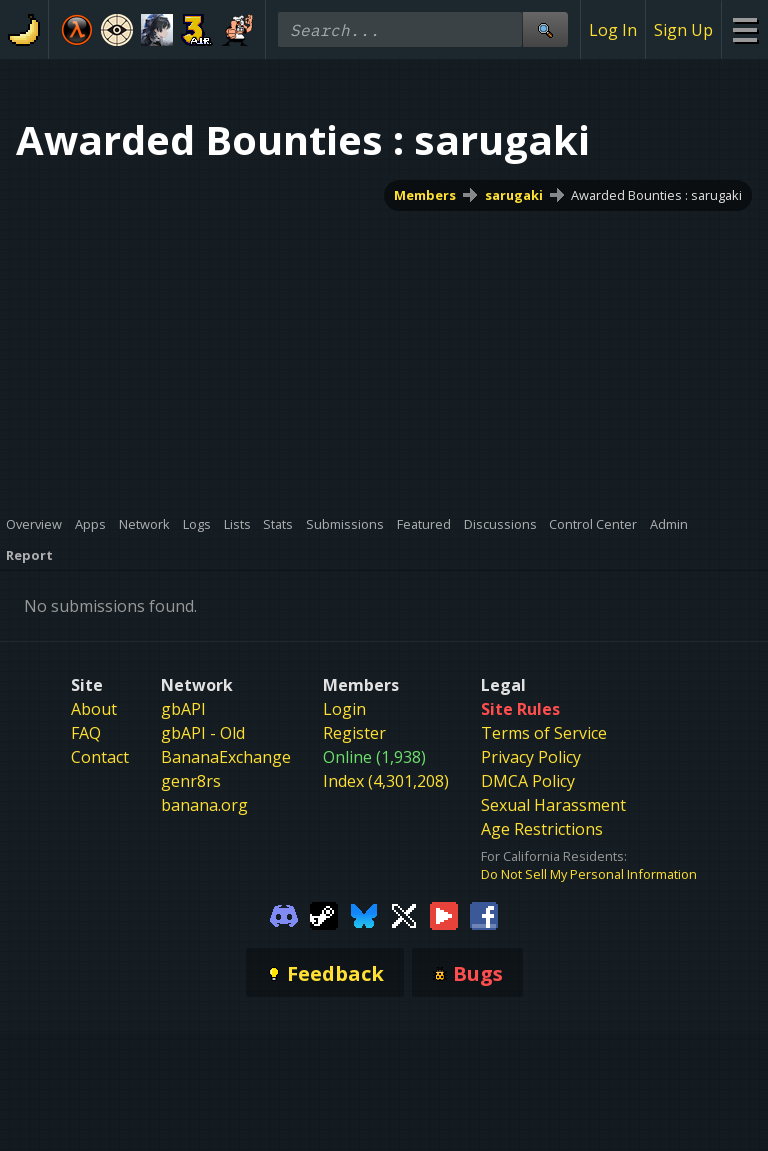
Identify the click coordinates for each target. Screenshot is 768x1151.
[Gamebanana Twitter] (404, 914)
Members (425, 195)
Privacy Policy (531, 757)
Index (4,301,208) (386, 781)
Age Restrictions (542, 829)
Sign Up (683, 30)
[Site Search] (545, 29)
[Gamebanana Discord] (284, 914)
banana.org (204, 805)
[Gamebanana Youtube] (444, 914)
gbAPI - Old (203, 733)
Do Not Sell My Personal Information (589, 874)
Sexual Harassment (553, 805)
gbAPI (183, 709)
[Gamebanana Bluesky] (364, 914)
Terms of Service (544, 733)
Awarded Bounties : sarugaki (656, 195)
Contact (100, 757)
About (94, 709)
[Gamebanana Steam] (324, 914)
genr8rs (191, 781)
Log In (613, 30)
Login (344, 709)
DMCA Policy (528, 781)
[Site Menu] (744, 29)
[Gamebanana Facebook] (484, 914)
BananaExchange (226, 757)
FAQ (86, 733)
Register (354, 733)
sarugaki (514, 195)
